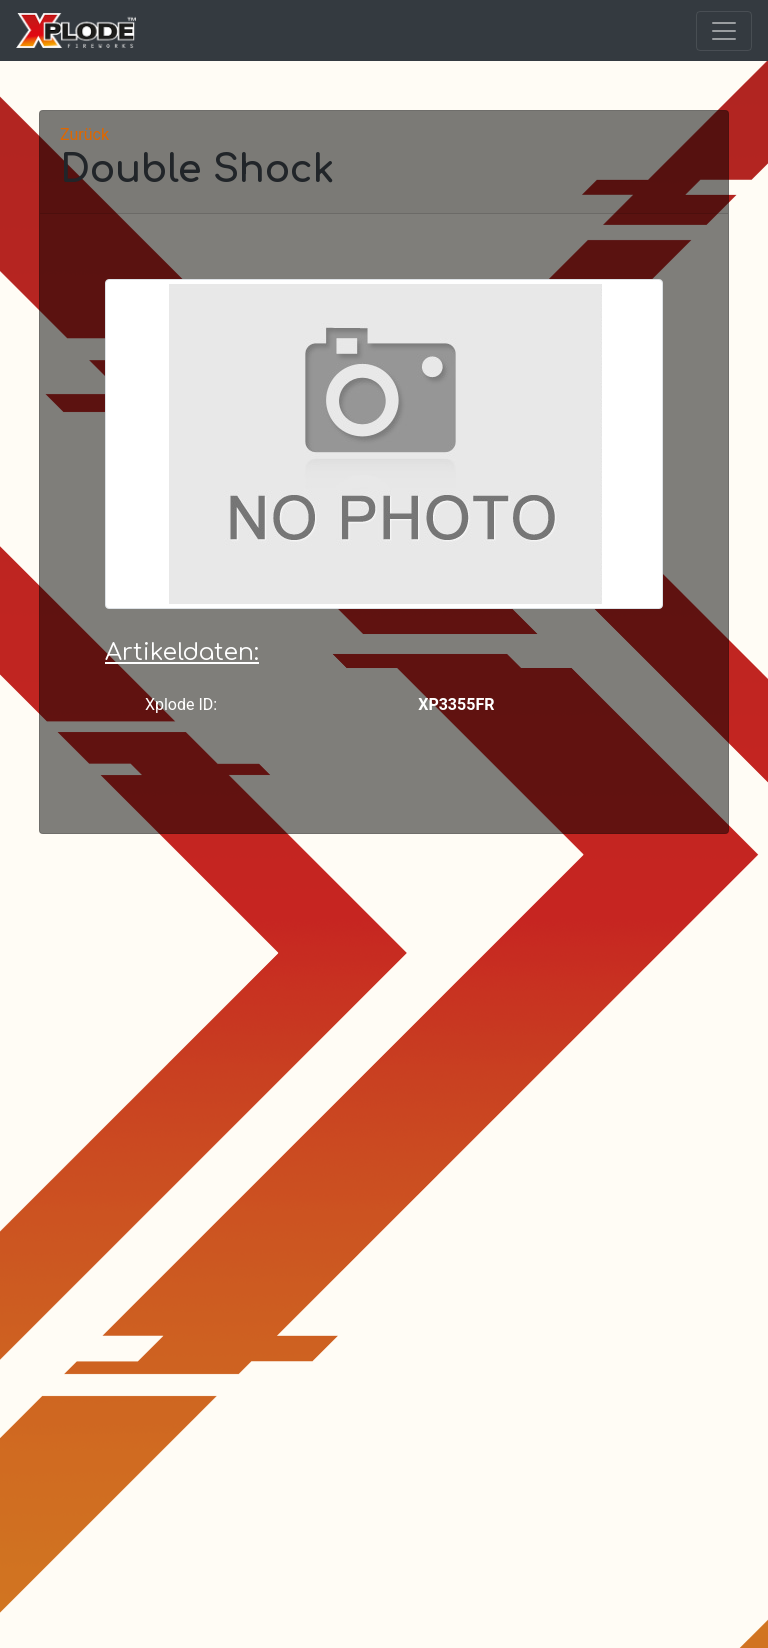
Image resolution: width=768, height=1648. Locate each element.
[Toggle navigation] (724, 31)
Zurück (84, 134)
